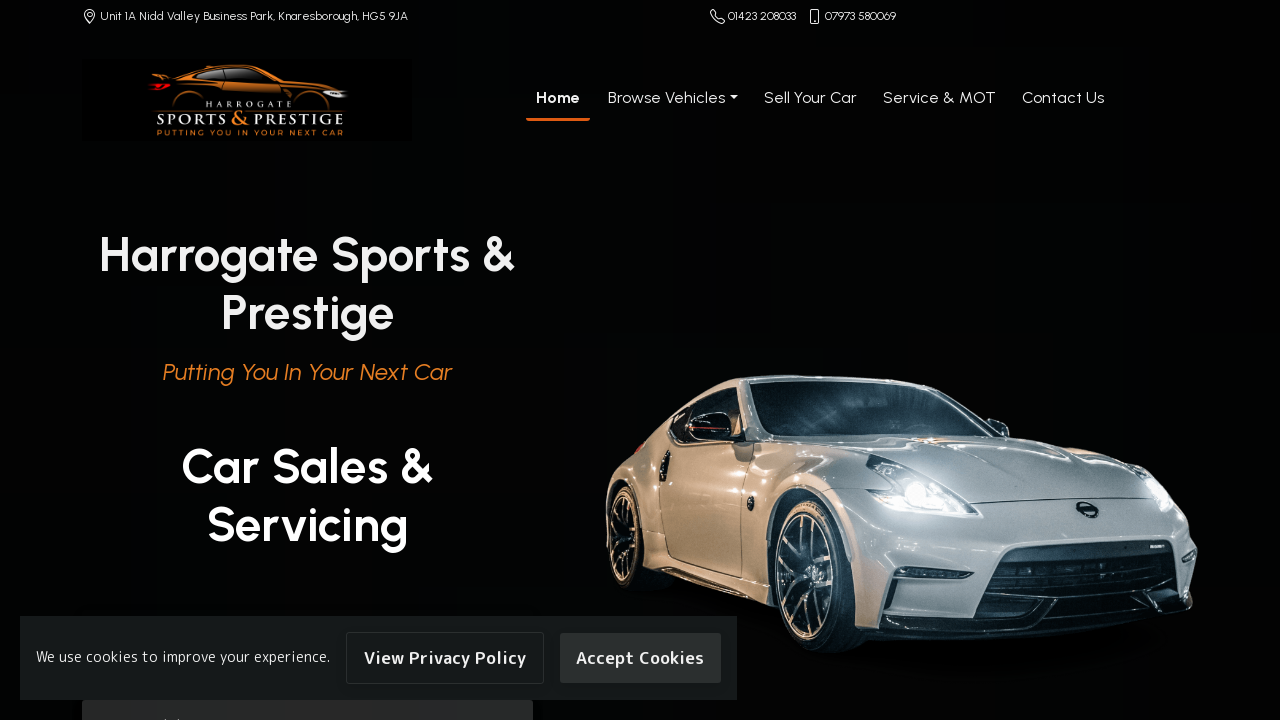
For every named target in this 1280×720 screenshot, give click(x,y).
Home (558, 97)
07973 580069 (860, 16)
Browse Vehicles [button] (666, 97)
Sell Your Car (810, 97)
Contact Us (1063, 97)
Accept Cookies (640, 657)
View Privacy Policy (445, 657)
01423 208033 (762, 16)
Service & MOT (939, 97)
